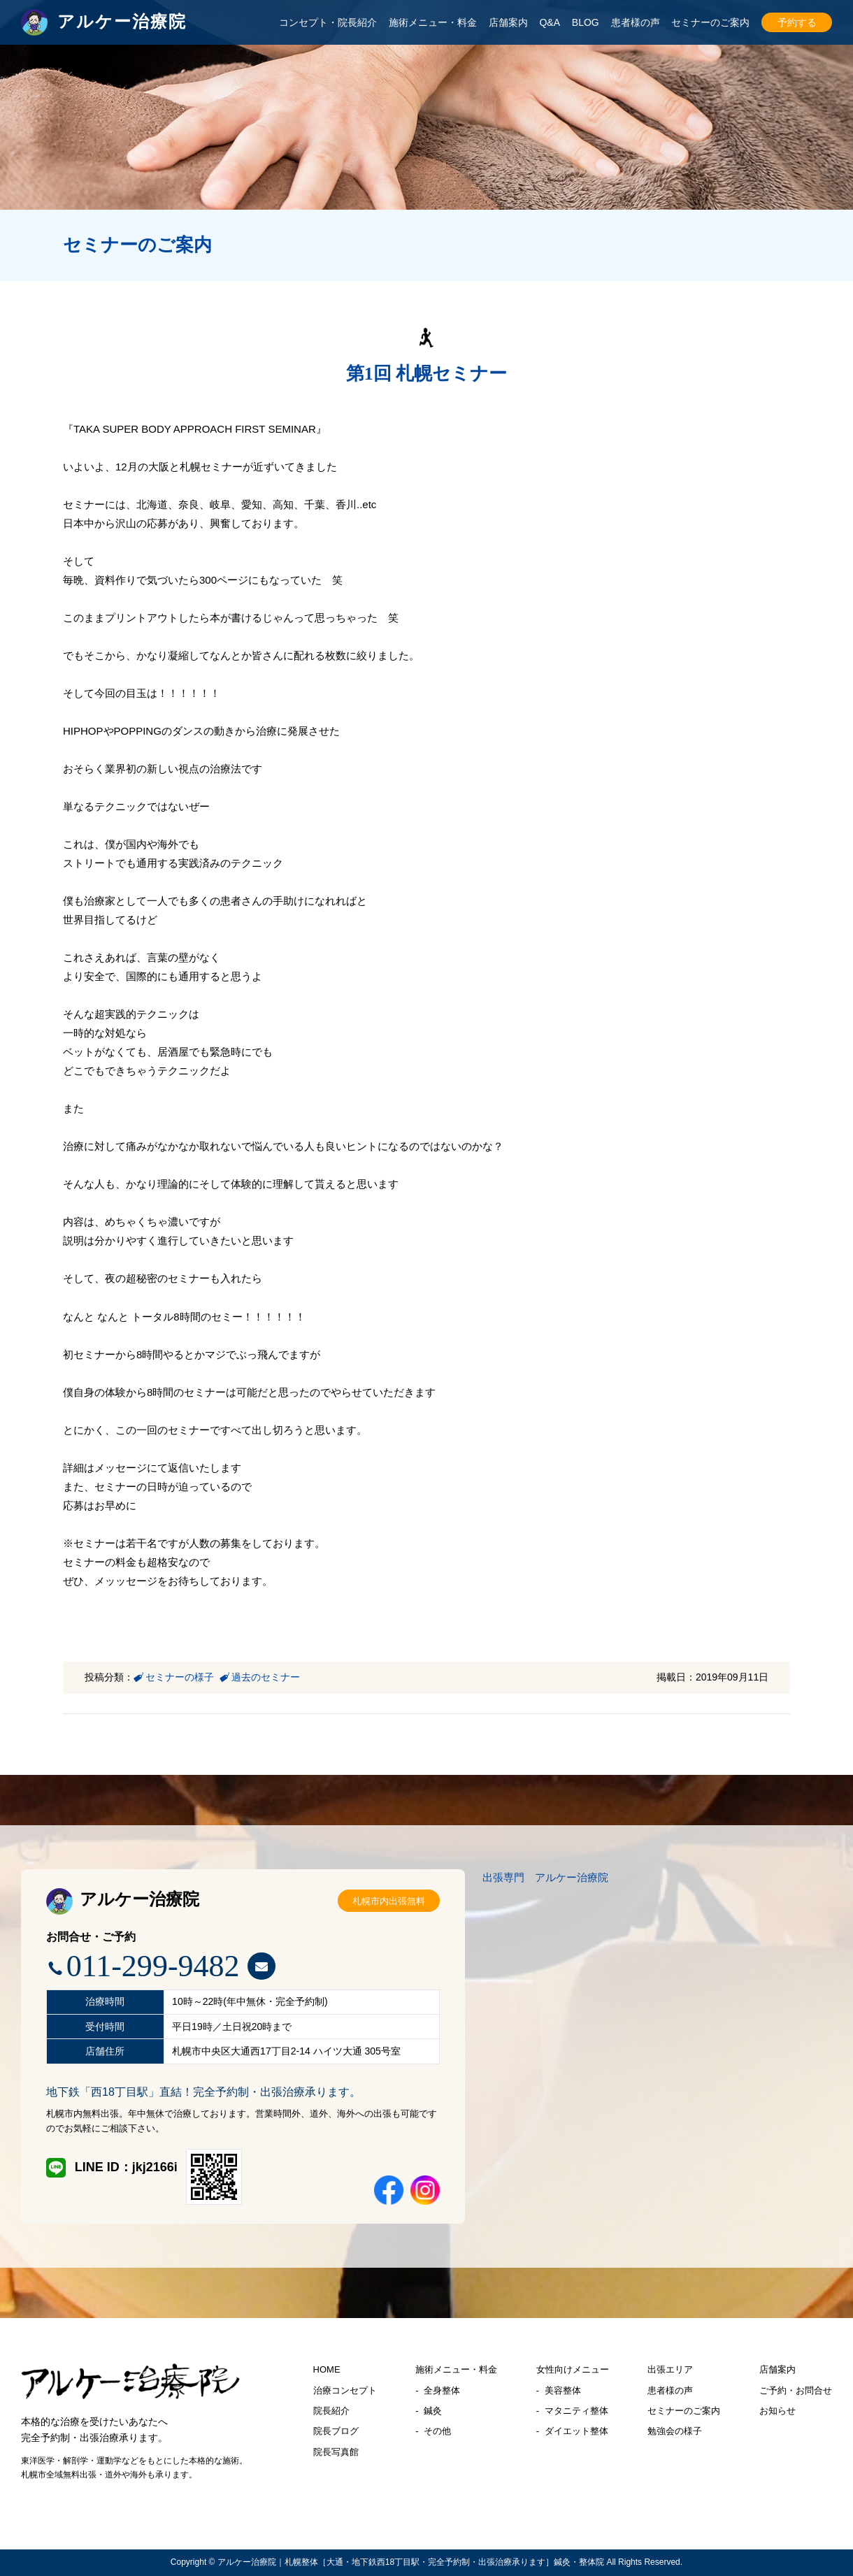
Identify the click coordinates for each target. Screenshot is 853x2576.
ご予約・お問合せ (795, 2390)
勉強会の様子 (674, 2431)
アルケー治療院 (122, 1899)
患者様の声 (635, 22)
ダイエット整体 (576, 2431)
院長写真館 (336, 2452)
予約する (797, 22)
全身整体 (442, 2390)
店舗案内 (508, 22)
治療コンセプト (345, 2390)
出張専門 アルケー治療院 (545, 1877)
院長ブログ (336, 2431)
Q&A (549, 22)
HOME (327, 2369)
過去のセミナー (265, 1677)
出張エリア (670, 2369)
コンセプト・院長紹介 (328, 22)
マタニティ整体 (576, 2410)
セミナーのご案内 (710, 22)
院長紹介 (331, 2410)
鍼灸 (433, 2410)
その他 (437, 2431)
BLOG (585, 22)
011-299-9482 (153, 1966)
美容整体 (563, 2390)
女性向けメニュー (572, 2369)
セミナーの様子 (179, 1677)
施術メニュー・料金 (433, 22)
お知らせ (777, 2410)
